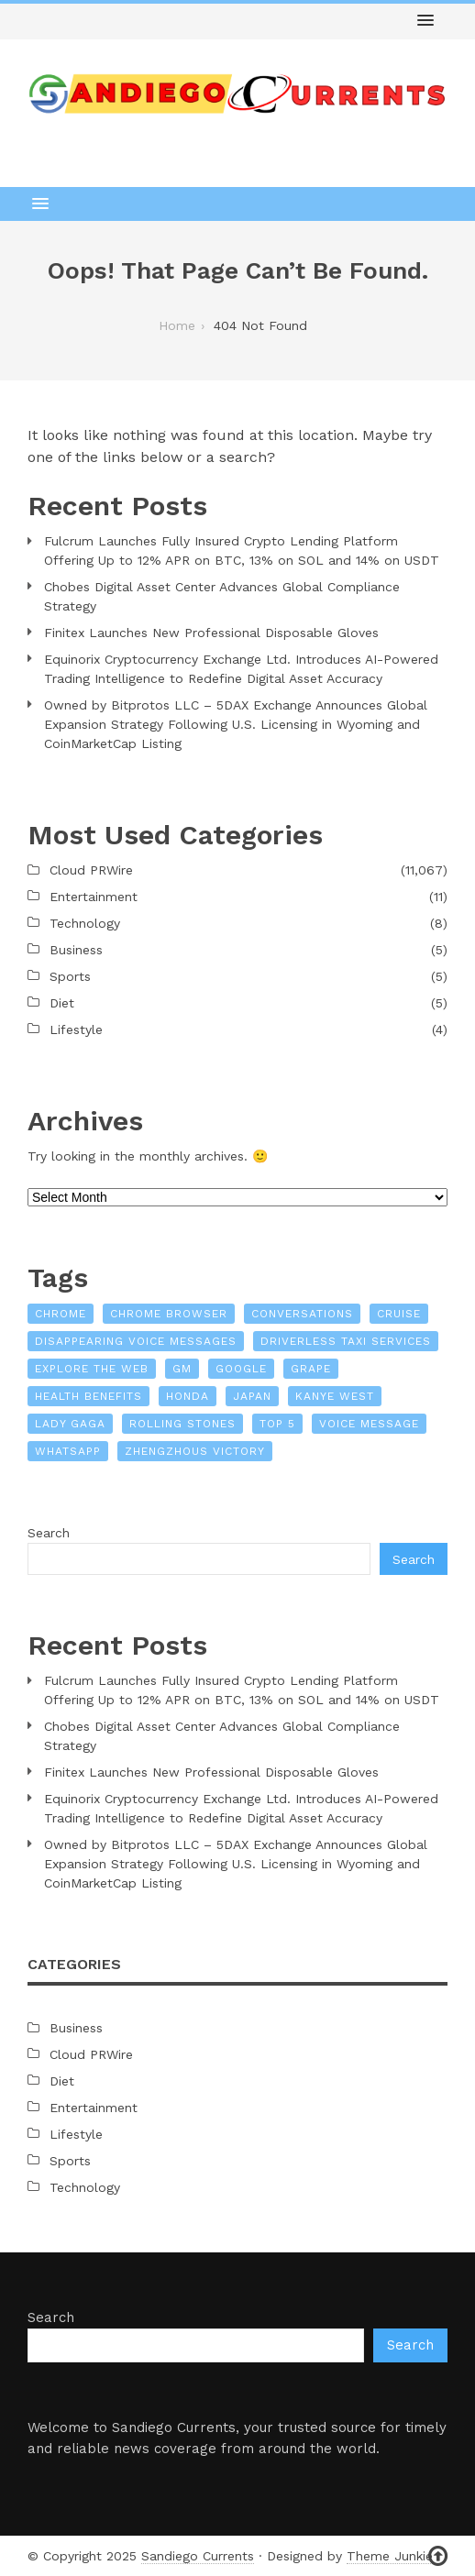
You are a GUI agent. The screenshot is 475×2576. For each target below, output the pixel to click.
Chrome (60, 1313)
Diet (62, 1003)
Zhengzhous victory (195, 1451)
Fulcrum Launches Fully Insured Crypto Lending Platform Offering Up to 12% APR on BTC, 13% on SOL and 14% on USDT (241, 550)
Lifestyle (76, 1029)
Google (241, 1368)
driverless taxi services (345, 1341)
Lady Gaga (70, 1423)
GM (182, 1368)
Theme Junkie (390, 2555)
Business (76, 949)
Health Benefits (88, 1396)
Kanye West (334, 1396)
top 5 (277, 1423)
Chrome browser (168, 1313)
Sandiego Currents (197, 2555)
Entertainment (94, 896)
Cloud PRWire (91, 870)
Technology (85, 923)
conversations (302, 1313)
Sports (70, 976)
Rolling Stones (182, 1423)
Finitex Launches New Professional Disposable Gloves (211, 632)
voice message (369, 1423)
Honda (187, 1396)
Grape (311, 1368)
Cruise (399, 1313)
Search (49, 1532)
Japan (252, 1396)
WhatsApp (68, 1451)
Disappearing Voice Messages (136, 1341)
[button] (425, 21)
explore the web (92, 1368)
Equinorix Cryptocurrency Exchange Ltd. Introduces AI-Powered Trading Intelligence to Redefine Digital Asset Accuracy (241, 669)
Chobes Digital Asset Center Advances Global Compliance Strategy (222, 596)
